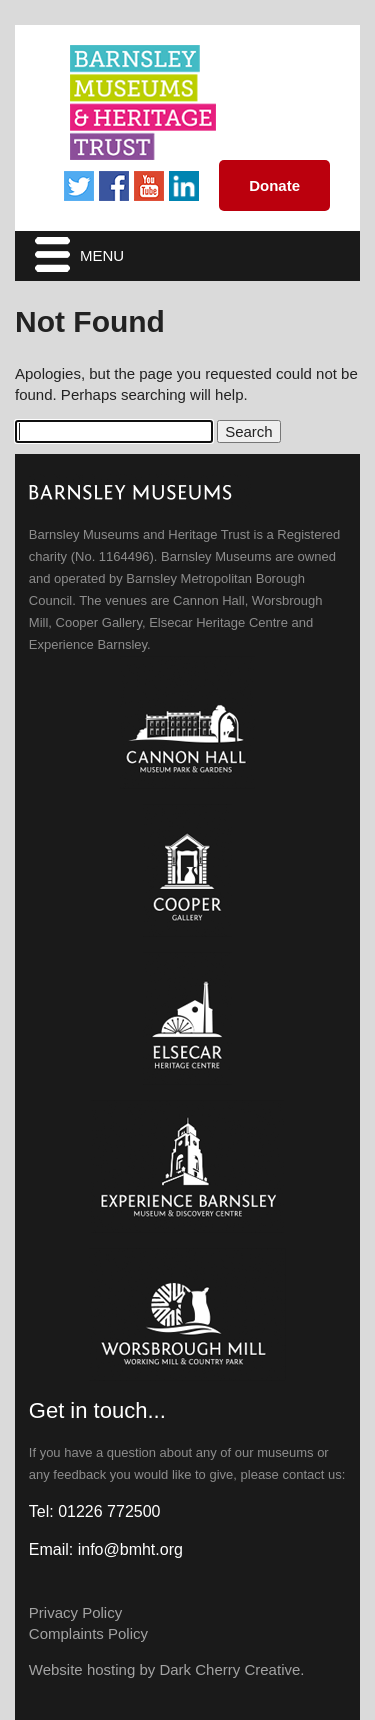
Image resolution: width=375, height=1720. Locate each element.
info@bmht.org (130, 1549)
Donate (274, 185)
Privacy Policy (75, 1612)
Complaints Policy (88, 1633)
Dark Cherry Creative (229, 1669)
